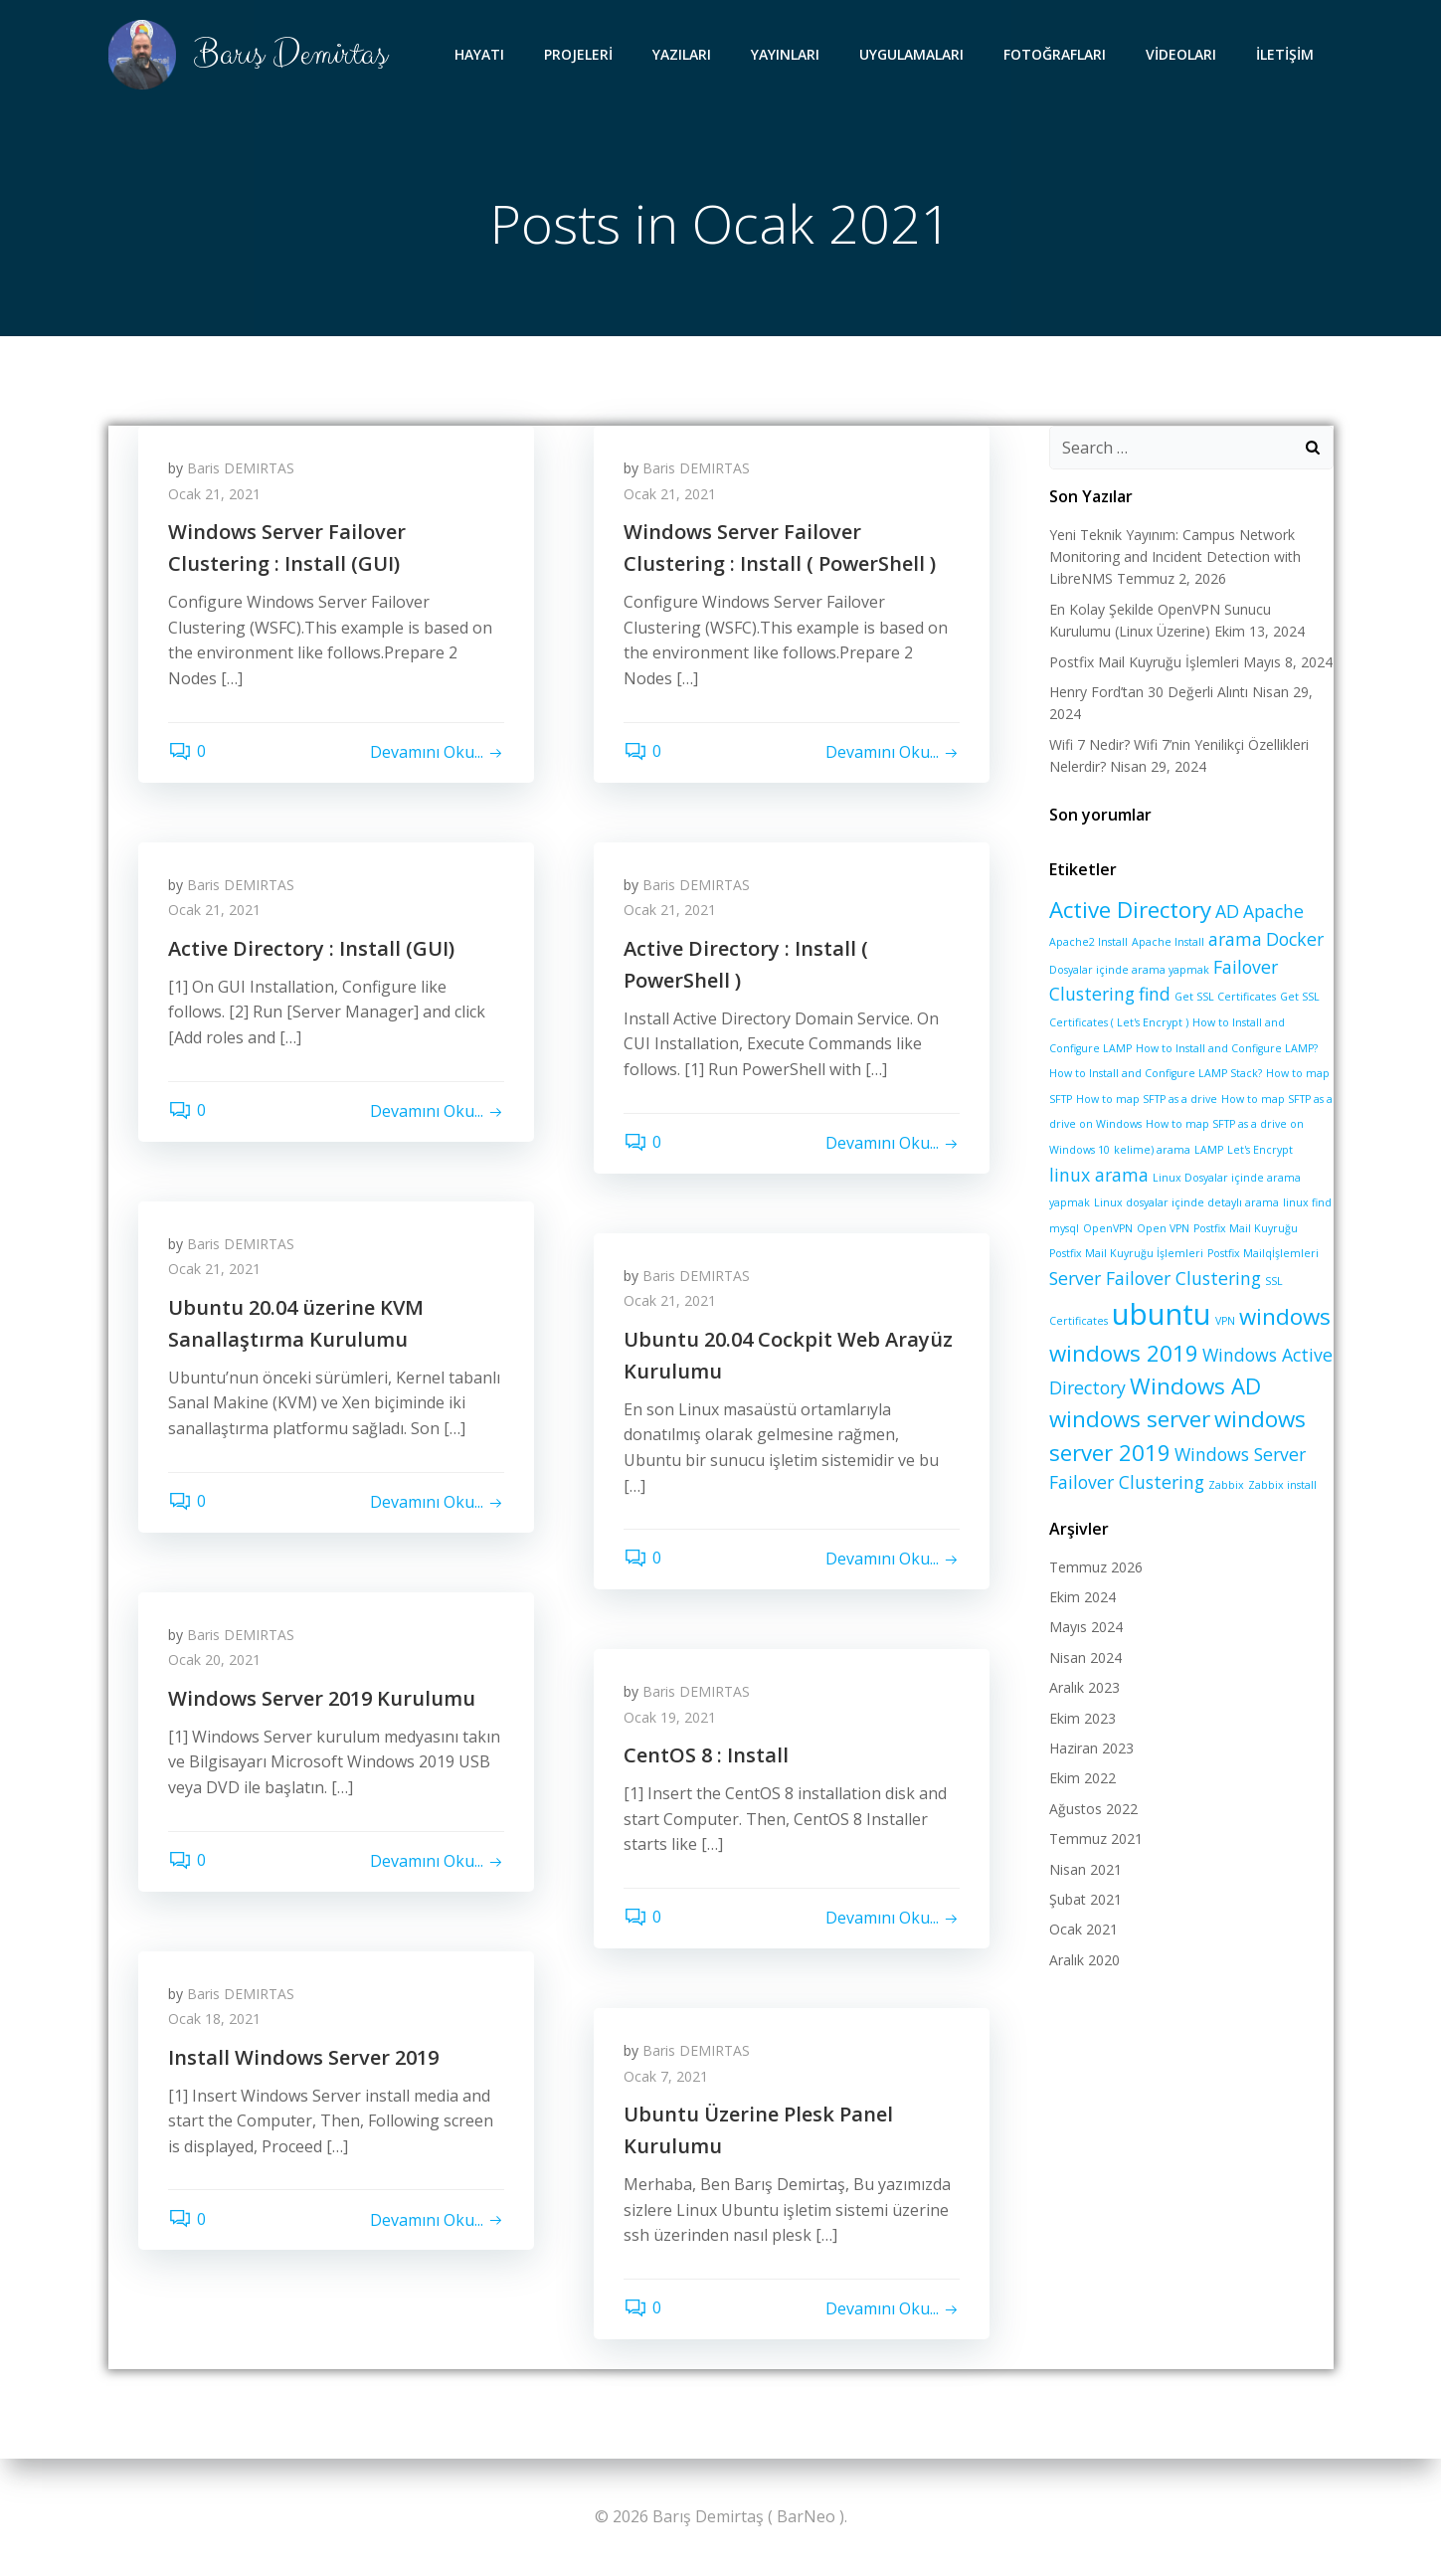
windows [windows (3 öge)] (1285, 1316)
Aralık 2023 (1084, 1687)
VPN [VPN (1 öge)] (1225, 1321)
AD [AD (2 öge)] (1227, 911)
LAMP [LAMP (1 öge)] (1208, 1150)
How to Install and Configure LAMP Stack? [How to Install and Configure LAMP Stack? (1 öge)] (1155, 1073)
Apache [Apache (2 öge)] (1273, 911)
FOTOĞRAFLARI (1054, 54)
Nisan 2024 (1085, 1657)
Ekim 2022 (1082, 1777)
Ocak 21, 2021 (214, 493)
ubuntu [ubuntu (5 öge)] (1161, 1314)
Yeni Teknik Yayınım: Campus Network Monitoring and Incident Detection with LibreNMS (1175, 557)
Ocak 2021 (1083, 1929)
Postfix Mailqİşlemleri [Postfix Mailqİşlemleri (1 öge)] (1263, 1253)
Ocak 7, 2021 (666, 2076)
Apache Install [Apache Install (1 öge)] (1168, 942)
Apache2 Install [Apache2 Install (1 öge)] (1088, 942)
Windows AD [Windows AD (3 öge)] (1195, 1386)
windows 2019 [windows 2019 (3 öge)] (1123, 1353)
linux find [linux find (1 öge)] (1307, 1202)
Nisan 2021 (1085, 1869)
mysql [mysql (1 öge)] (1064, 1228)
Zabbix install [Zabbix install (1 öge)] (1282, 1485)
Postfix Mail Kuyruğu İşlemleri (1144, 661)
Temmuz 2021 (1096, 1838)
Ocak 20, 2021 (214, 1659)
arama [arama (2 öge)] (1235, 939)
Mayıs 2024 (1086, 1626)
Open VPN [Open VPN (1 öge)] (1163, 1228)
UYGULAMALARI (911, 54)
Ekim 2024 (1082, 1596)
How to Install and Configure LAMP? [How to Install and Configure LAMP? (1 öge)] (1227, 1048)
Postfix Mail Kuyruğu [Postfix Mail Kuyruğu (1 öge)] (1245, 1228)
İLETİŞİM (1285, 54)
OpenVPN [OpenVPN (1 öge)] (1108, 1228)
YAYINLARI (785, 54)
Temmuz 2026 (1096, 1567)
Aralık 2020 (1084, 1959)
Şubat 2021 (1085, 1899)
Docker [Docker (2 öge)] (1295, 939)
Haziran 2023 (1091, 1748)
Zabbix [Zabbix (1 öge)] (1226, 1485)
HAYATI (479, 54)
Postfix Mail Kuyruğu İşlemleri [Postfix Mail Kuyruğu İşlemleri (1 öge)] (1126, 1253)
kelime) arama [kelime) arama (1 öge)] (1152, 1150)
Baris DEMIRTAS (240, 468)
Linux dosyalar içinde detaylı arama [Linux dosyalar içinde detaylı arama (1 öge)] (1186, 1202)
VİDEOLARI (1181, 54)
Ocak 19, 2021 (670, 1717)
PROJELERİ (578, 54)
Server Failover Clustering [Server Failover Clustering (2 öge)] (1155, 1278)
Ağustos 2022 (1093, 1808)
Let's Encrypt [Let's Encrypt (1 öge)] (1260, 1150)
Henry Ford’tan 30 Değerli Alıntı (1148, 691)
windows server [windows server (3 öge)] (1129, 1418)
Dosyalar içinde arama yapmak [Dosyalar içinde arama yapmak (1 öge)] (1129, 970)
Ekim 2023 (1082, 1718)
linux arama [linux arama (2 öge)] (1099, 1175)
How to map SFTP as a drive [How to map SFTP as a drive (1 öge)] (1146, 1099)
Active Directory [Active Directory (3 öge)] (1130, 909)
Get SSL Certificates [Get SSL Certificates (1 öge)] (1225, 997)
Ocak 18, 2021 (214, 2018)
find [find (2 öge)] (1155, 994)
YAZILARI (681, 54)
